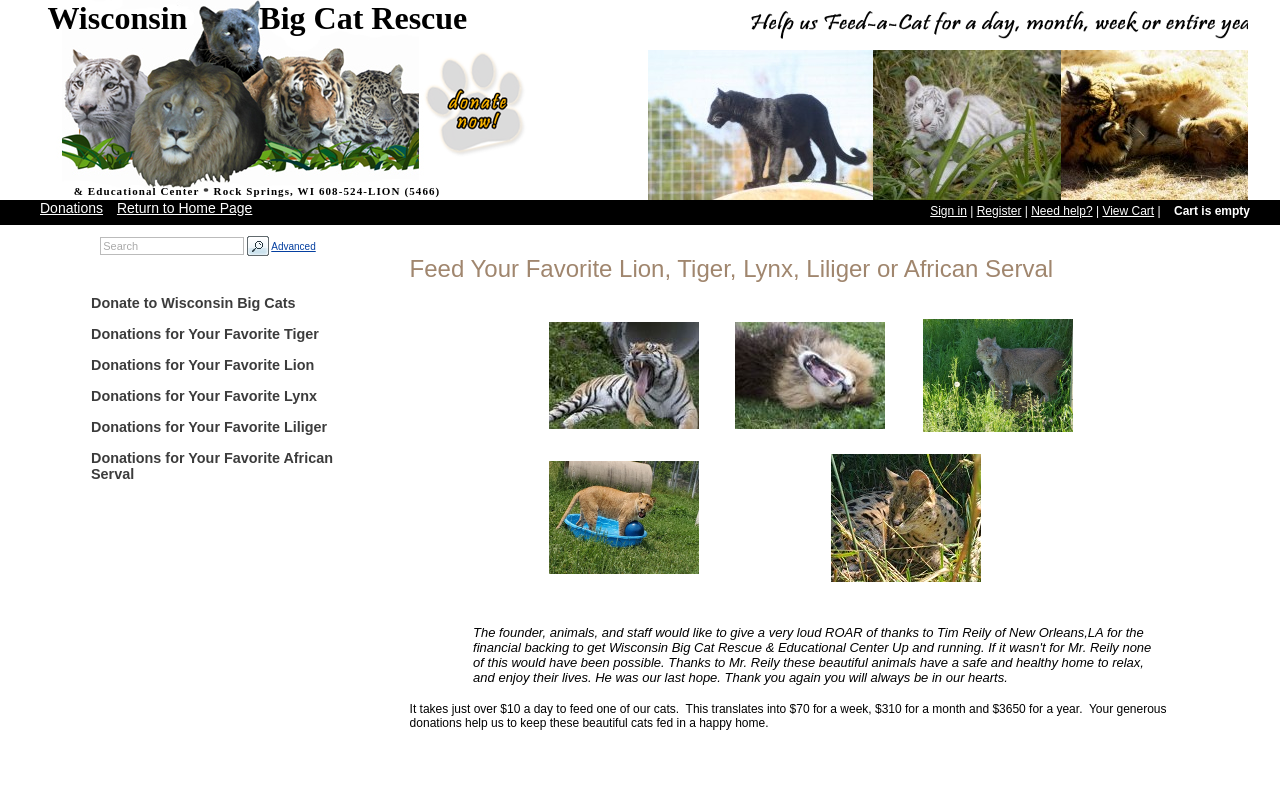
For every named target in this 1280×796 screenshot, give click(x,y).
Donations (71, 208)
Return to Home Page (184, 208)
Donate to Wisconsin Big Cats (193, 303)
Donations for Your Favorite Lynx (204, 396)
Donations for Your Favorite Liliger (209, 427)
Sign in (948, 211)
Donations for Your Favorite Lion (202, 365)
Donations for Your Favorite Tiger (205, 334)
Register (999, 211)
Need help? (1061, 211)
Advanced (293, 246)
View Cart (1128, 211)
